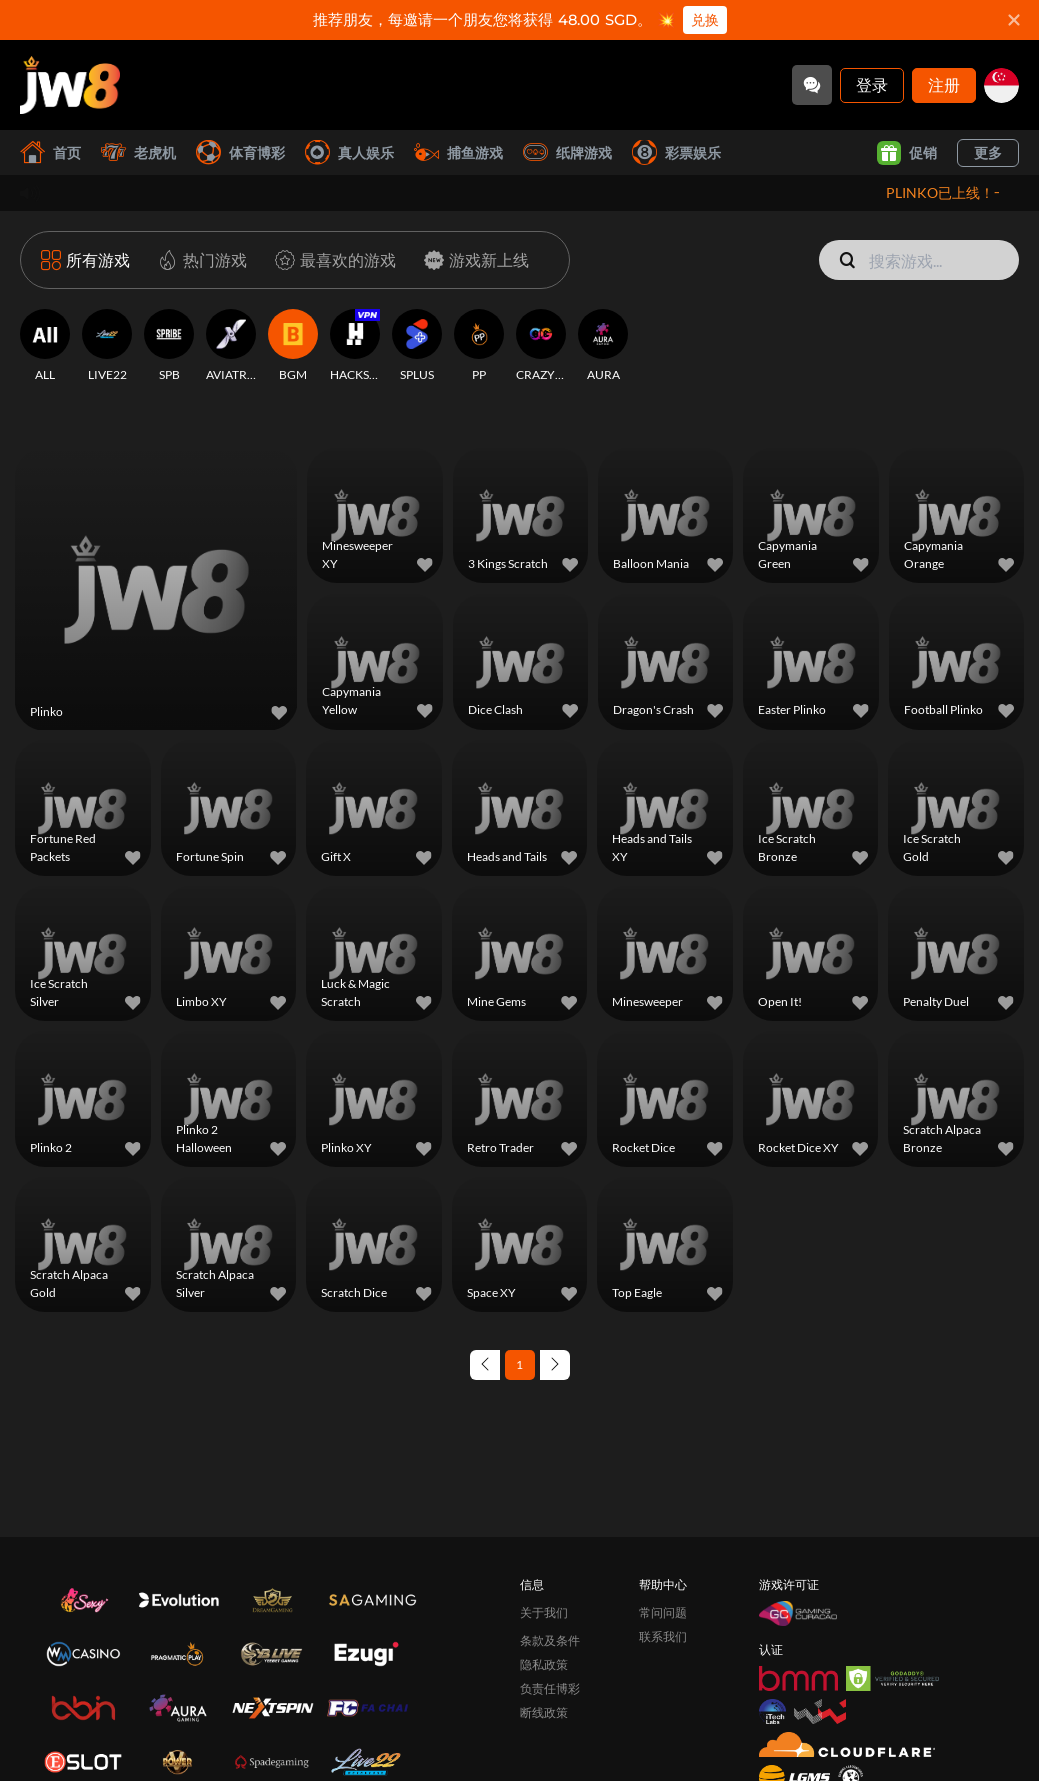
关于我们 (544, 1612)
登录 (872, 84)
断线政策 (544, 1712)
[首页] (70, 85)
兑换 (705, 20)
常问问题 (663, 1612)
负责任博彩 (550, 1688)
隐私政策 (544, 1664)
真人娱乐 (349, 152)
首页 (50, 152)
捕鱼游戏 (458, 152)
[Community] (812, 85)
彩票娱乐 (676, 152)
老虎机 (138, 152)
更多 (988, 152)
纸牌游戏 (567, 152)
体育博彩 (240, 152)
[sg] (1001, 85)
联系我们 (663, 1636)
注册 (944, 84)
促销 (907, 153)
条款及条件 (550, 1640)
